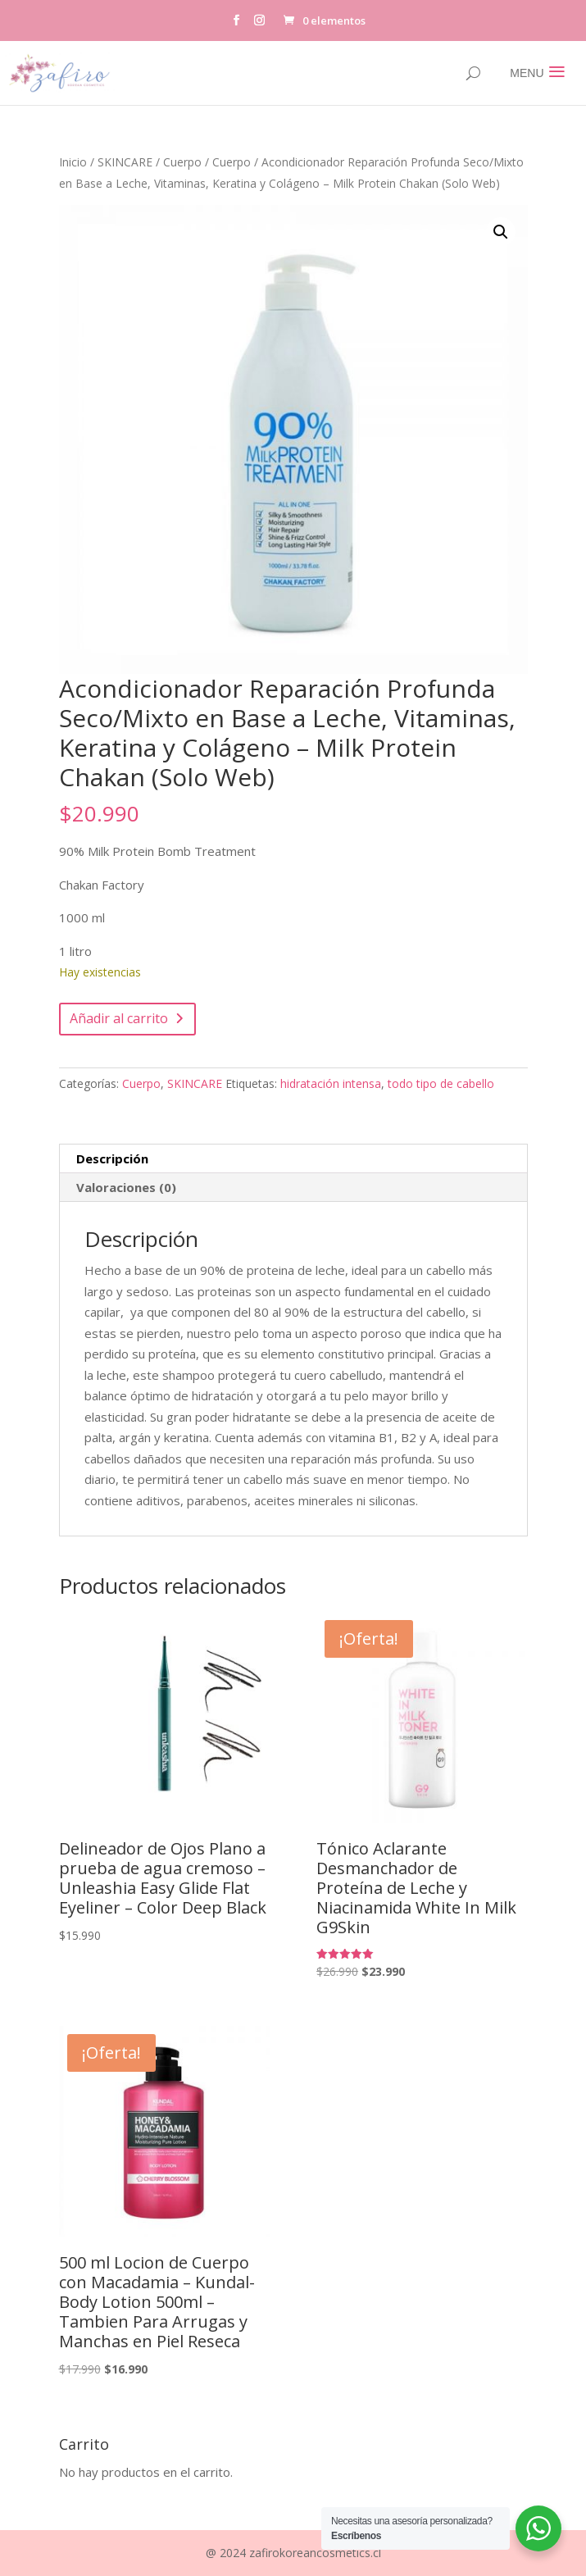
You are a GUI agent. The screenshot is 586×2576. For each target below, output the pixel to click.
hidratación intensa (330, 1083)
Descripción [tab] (112, 1158)
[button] (501, 232)
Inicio (73, 162)
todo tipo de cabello (441, 1083)
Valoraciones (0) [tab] (126, 1187)
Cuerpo (182, 162)
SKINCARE (125, 162)
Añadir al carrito (119, 1018)
